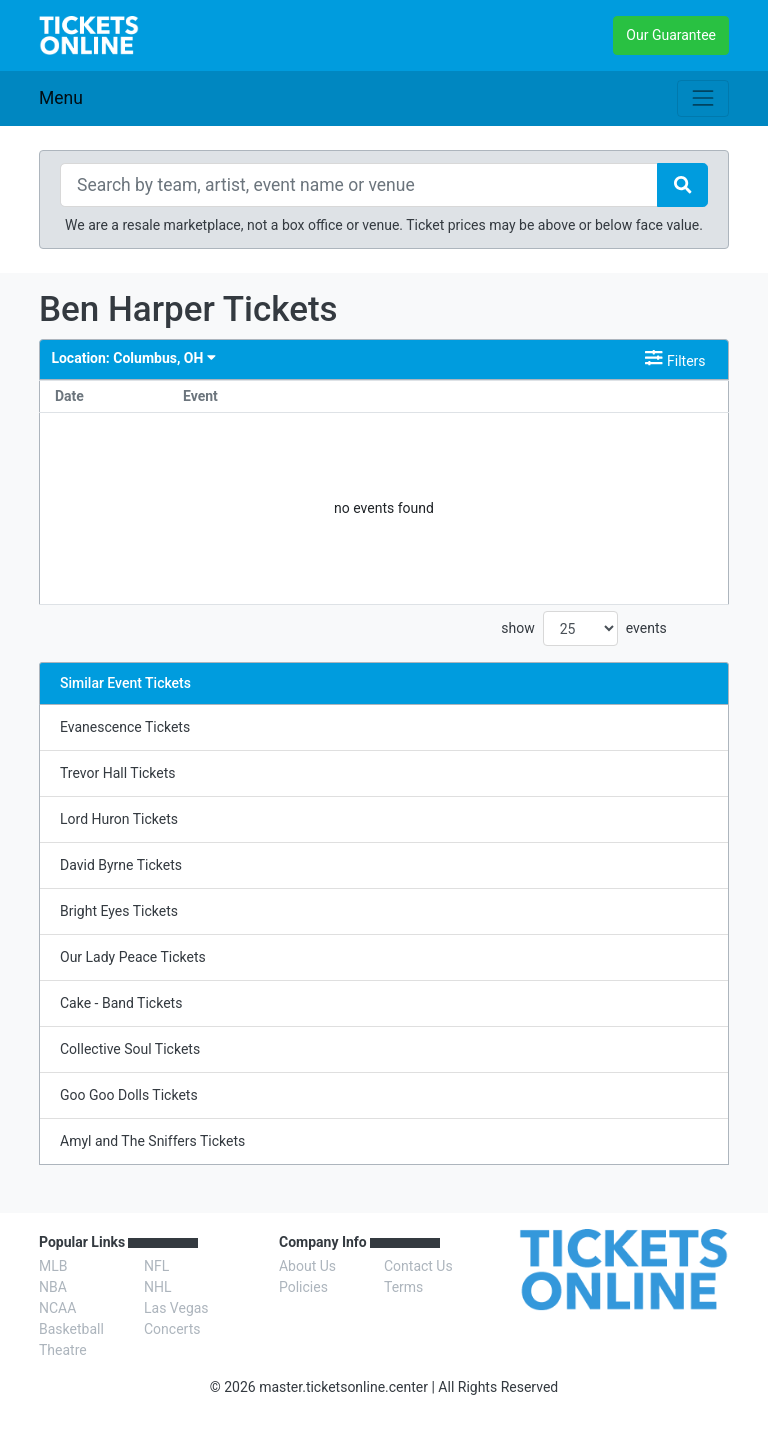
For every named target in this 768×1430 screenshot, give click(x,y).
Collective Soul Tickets (130, 1049)
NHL (158, 1287)
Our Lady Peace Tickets (133, 957)
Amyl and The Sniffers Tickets (152, 1141)
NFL (156, 1266)
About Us (307, 1266)
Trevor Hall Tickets (118, 773)
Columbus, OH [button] (133, 358)
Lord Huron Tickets (119, 819)
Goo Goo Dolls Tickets (129, 1095)
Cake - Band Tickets (121, 1003)
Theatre (63, 1350)
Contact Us (418, 1266)
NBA (53, 1287)
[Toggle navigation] (703, 98)
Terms (403, 1287)
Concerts (172, 1329)
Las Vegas (176, 1308)
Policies (303, 1287)
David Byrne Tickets (121, 865)
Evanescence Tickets (125, 727)
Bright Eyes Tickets (119, 911)
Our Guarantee (671, 35)
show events (583, 628)
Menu (61, 98)
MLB (53, 1266)
